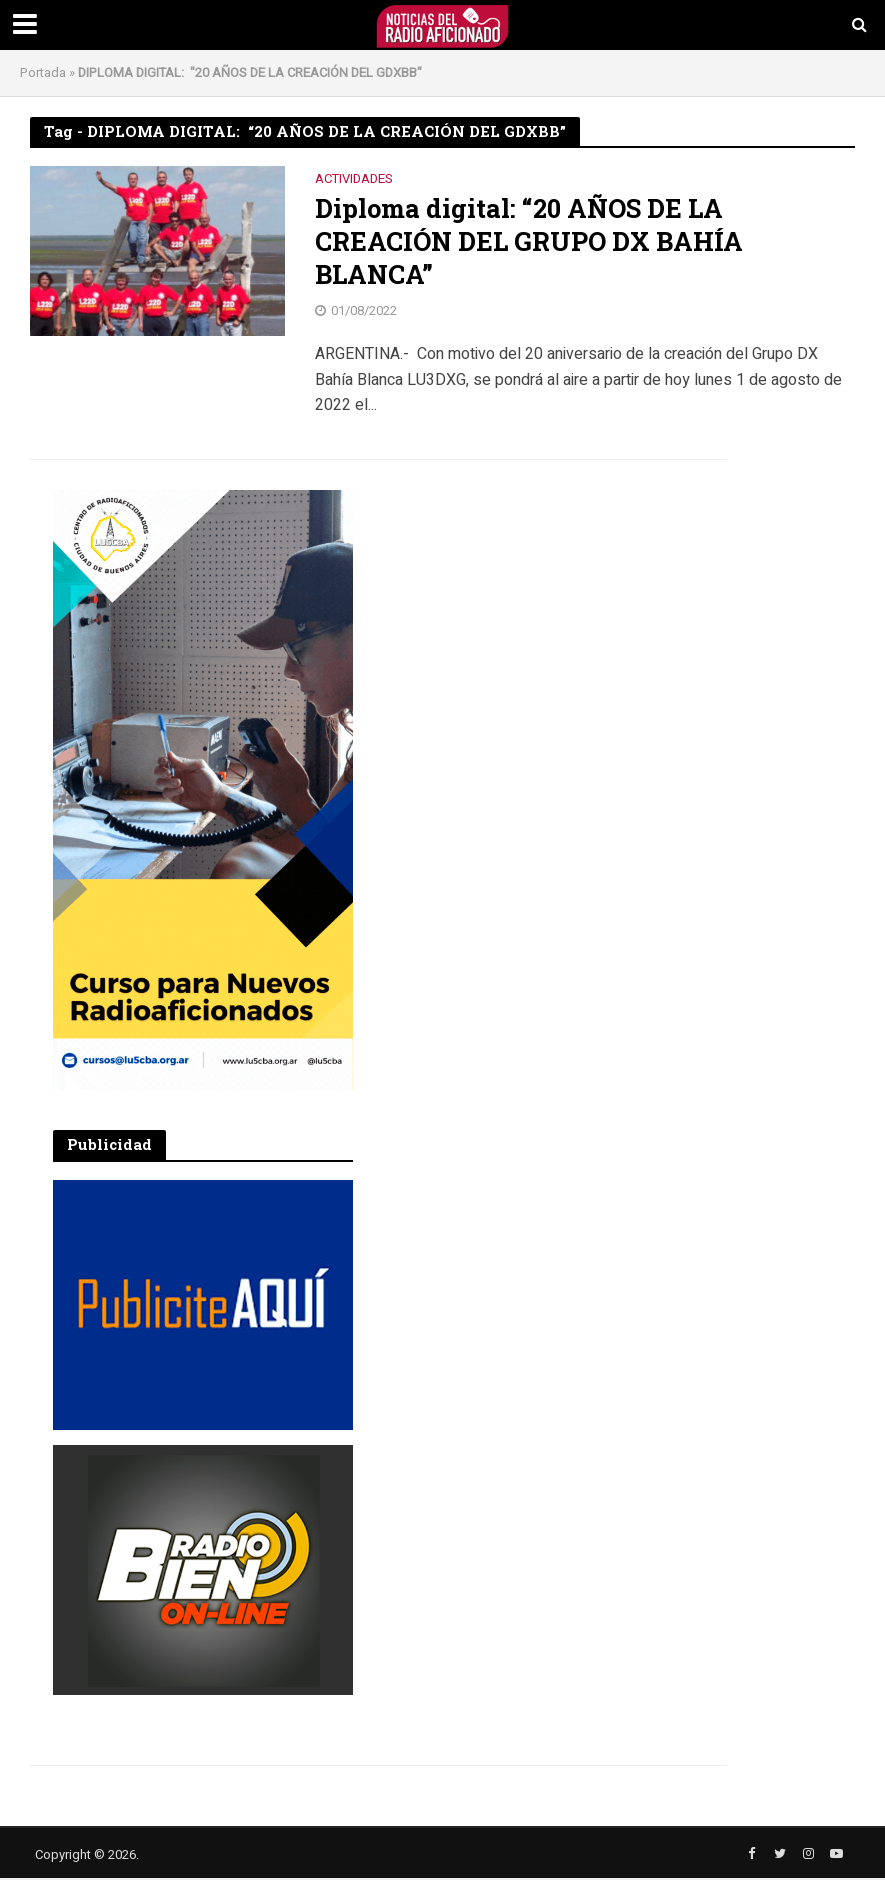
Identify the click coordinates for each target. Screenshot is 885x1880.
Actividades (354, 180)
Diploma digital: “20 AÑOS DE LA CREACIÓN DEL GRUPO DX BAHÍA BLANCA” (530, 242)
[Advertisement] (533, 616)
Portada (43, 72)
